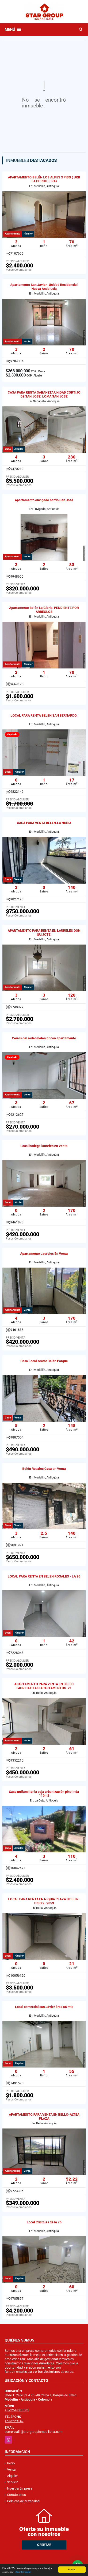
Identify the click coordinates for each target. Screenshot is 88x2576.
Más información (23, 2572)
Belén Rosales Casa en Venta (44, 1469)
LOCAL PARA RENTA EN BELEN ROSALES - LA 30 (44, 1576)
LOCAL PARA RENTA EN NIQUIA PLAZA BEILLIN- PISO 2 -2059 (44, 1901)
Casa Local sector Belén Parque (44, 1361)
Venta (11, 2469)
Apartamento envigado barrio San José (44, 500)
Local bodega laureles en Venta (44, 1146)
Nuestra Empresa (19, 2488)
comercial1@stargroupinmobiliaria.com (33, 2432)
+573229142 (14, 2421)
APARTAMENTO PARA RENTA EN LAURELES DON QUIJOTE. (44, 932)
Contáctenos (16, 2495)
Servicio (12, 2482)
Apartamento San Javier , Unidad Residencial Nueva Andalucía (44, 287)
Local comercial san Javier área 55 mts (44, 2007)
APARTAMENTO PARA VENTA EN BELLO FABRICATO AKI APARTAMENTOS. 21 (44, 1686)
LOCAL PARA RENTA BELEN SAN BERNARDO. (44, 715)
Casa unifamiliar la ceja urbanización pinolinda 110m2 (44, 1794)
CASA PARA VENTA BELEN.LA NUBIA (44, 823)
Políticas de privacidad (23, 2501)
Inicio (11, 2463)
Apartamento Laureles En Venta (44, 1253)
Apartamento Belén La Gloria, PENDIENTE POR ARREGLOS (44, 610)
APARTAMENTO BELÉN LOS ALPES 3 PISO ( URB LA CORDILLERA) (44, 179)
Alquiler (12, 2476)
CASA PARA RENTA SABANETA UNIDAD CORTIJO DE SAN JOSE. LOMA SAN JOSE (44, 394)
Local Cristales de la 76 (44, 2222)
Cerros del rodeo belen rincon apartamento (44, 1038)
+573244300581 (17, 2410)
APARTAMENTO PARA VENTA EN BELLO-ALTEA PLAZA (44, 2116)
